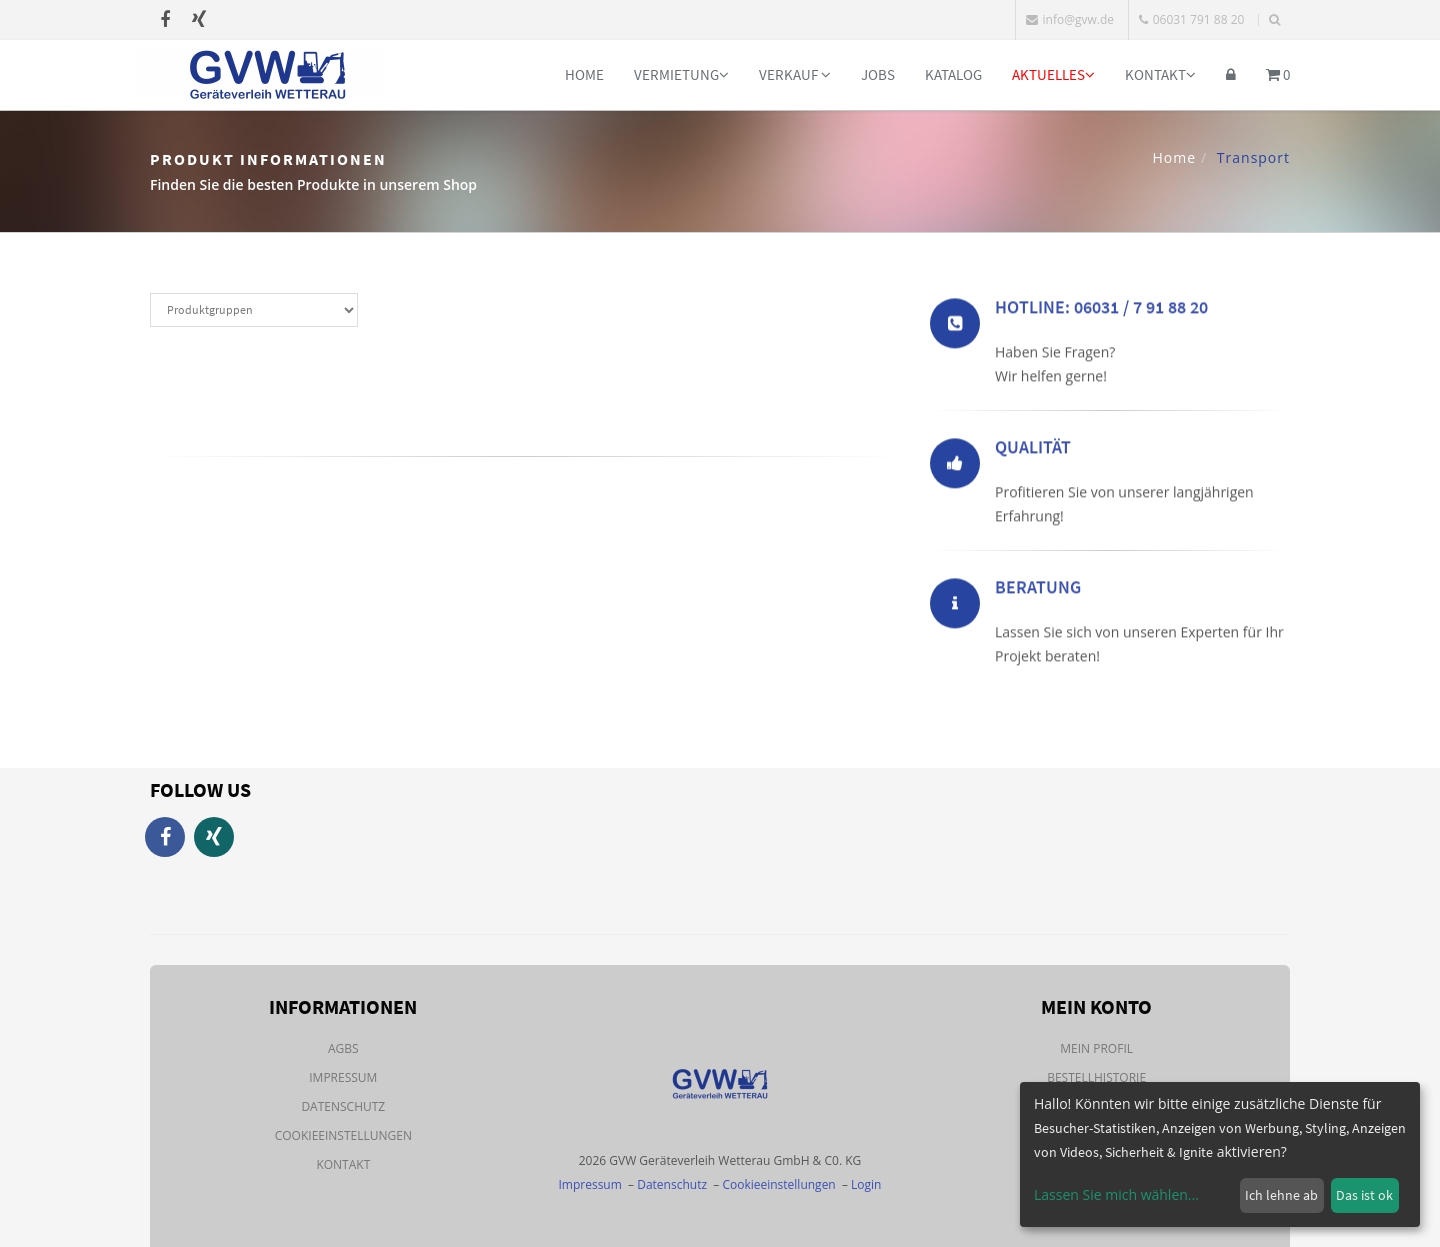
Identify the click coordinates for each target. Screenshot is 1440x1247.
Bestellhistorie (1096, 1077)
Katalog (953, 74)
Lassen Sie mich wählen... (1116, 1194)
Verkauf (795, 74)
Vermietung (681, 74)
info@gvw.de (1070, 19)
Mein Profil (1096, 1048)
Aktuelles (1053, 74)
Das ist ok (1364, 1195)
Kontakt (1160, 74)
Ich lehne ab (1281, 1195)
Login (866, 1184)
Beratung (1038, 589)
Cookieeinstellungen (343, 1135)
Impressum (343, 1077)
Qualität (1033, 449)
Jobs (878, 74)
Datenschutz (343, 1106)
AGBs (343, 1048)
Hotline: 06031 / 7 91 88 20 (1101, 309)
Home (584, 74)
